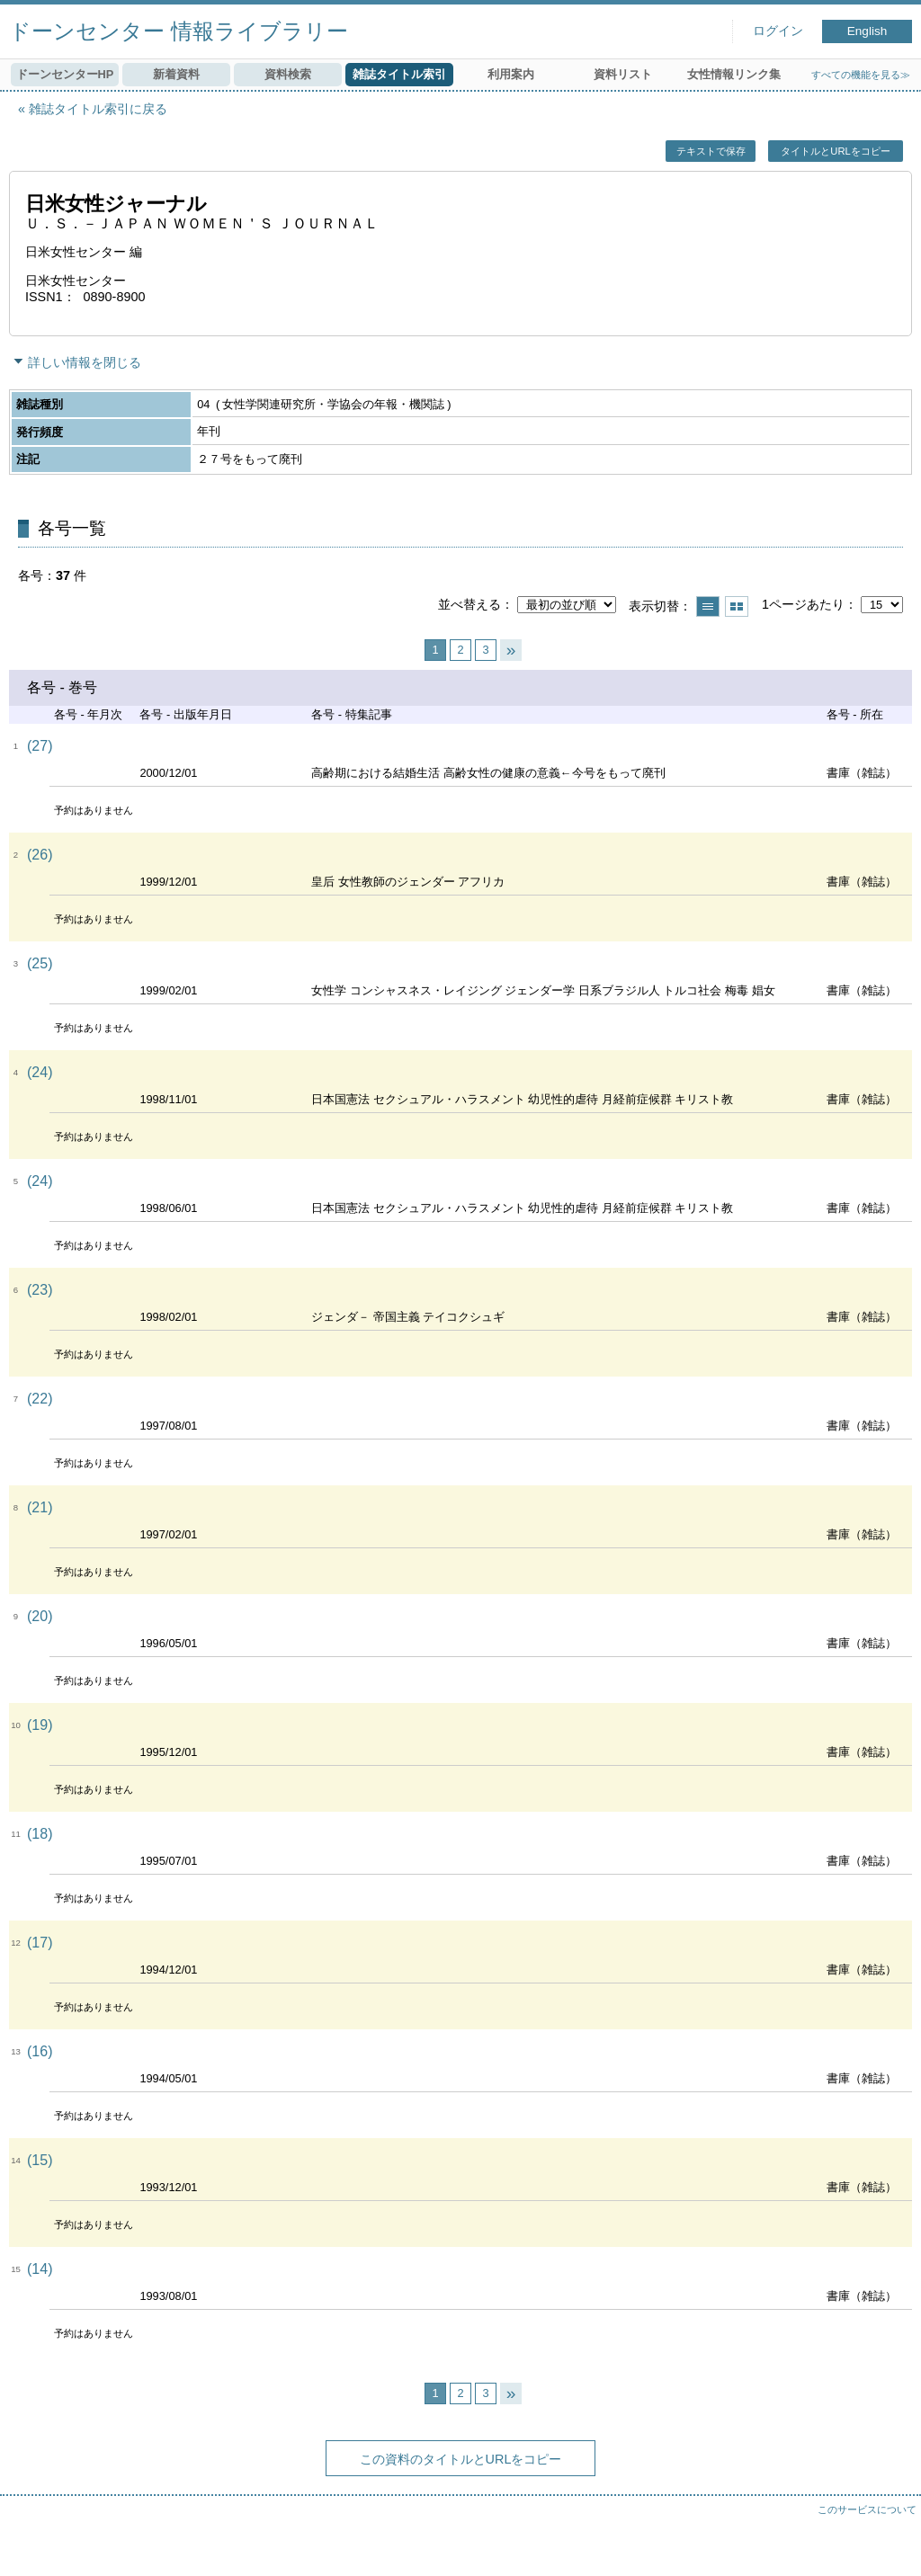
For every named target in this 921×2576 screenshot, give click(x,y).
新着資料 (176, 74)
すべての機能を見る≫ (860, 74)
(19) (39, 1725)
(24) (39, 1072)
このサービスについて (867, 2509)
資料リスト (623, 74)
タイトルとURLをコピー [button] (835, 151)
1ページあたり (803, 604)
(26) (39, 854)
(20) (39, 1616)
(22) (39, 1398)
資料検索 (287, 74)
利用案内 (510, 74)
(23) (39, 1289)
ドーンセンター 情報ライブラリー (178, 31)
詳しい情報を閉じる (84, 362)
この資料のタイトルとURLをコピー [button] (461, 2459)
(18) (39, 1833)
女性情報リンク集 (734, 74)
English (867, 31)
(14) (39, 2269)
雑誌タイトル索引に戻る (98, 109)
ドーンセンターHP (65, 74)
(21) (39, 1507)
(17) (39, 1942)
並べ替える (469, 604)
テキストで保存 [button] (711, 151)
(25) (39, 963)
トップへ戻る (889, 2544)
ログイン (778, 31)
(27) (39, 745)
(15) (39, 2160)
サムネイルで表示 (736, 606)
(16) (39, 2051)
